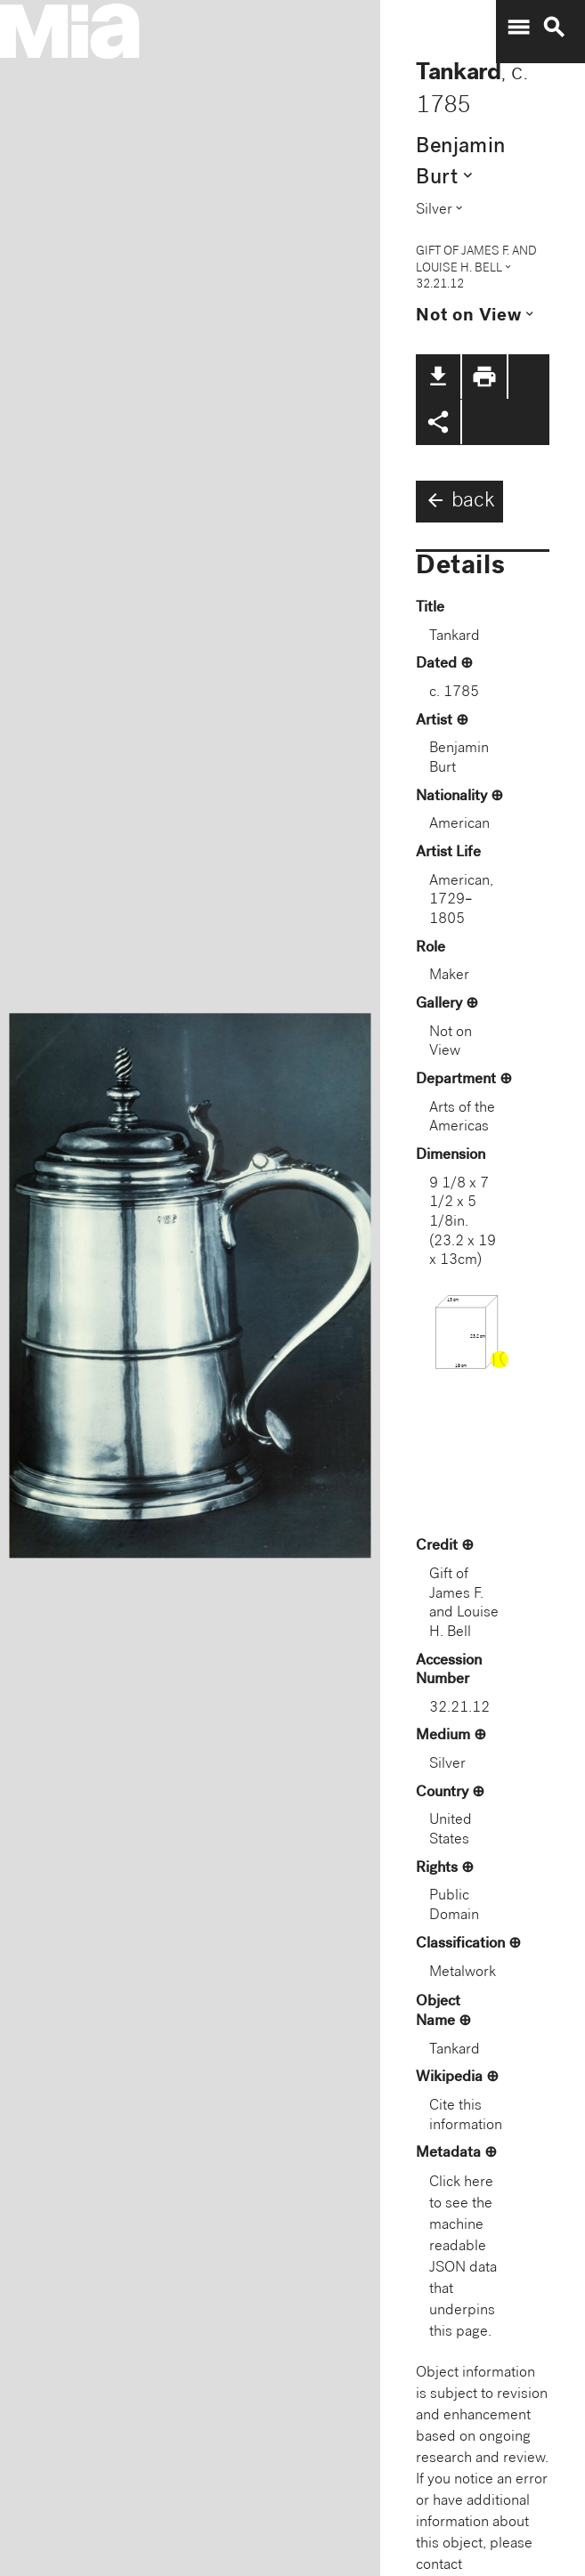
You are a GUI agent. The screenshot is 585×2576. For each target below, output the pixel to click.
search (553, 27)
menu (518, 27)
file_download (438, 376)
